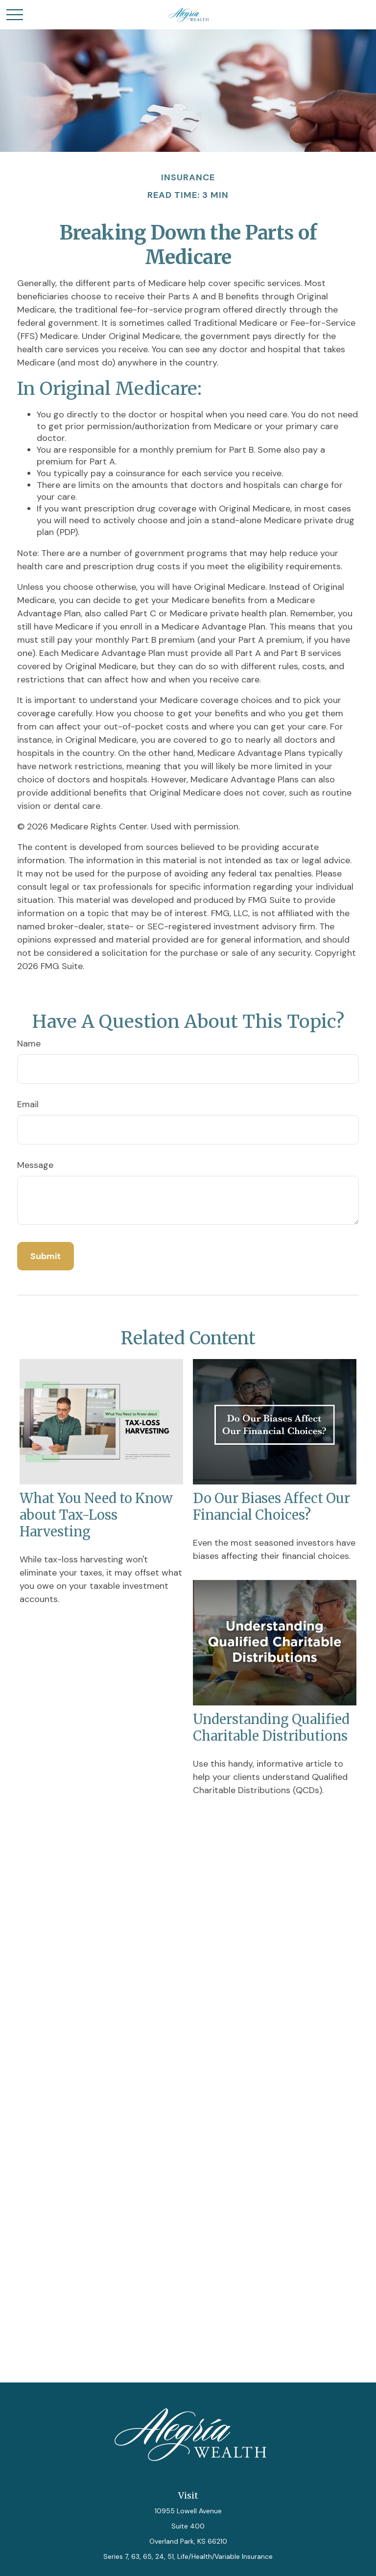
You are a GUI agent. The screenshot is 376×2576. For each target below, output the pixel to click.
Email (28, 1104)
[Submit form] (45, 1256)
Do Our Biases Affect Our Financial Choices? (271, 1506)
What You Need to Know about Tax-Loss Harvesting (96, 1515)
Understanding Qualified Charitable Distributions (271, 1727)
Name (29, 1043)
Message (35, 1165)
